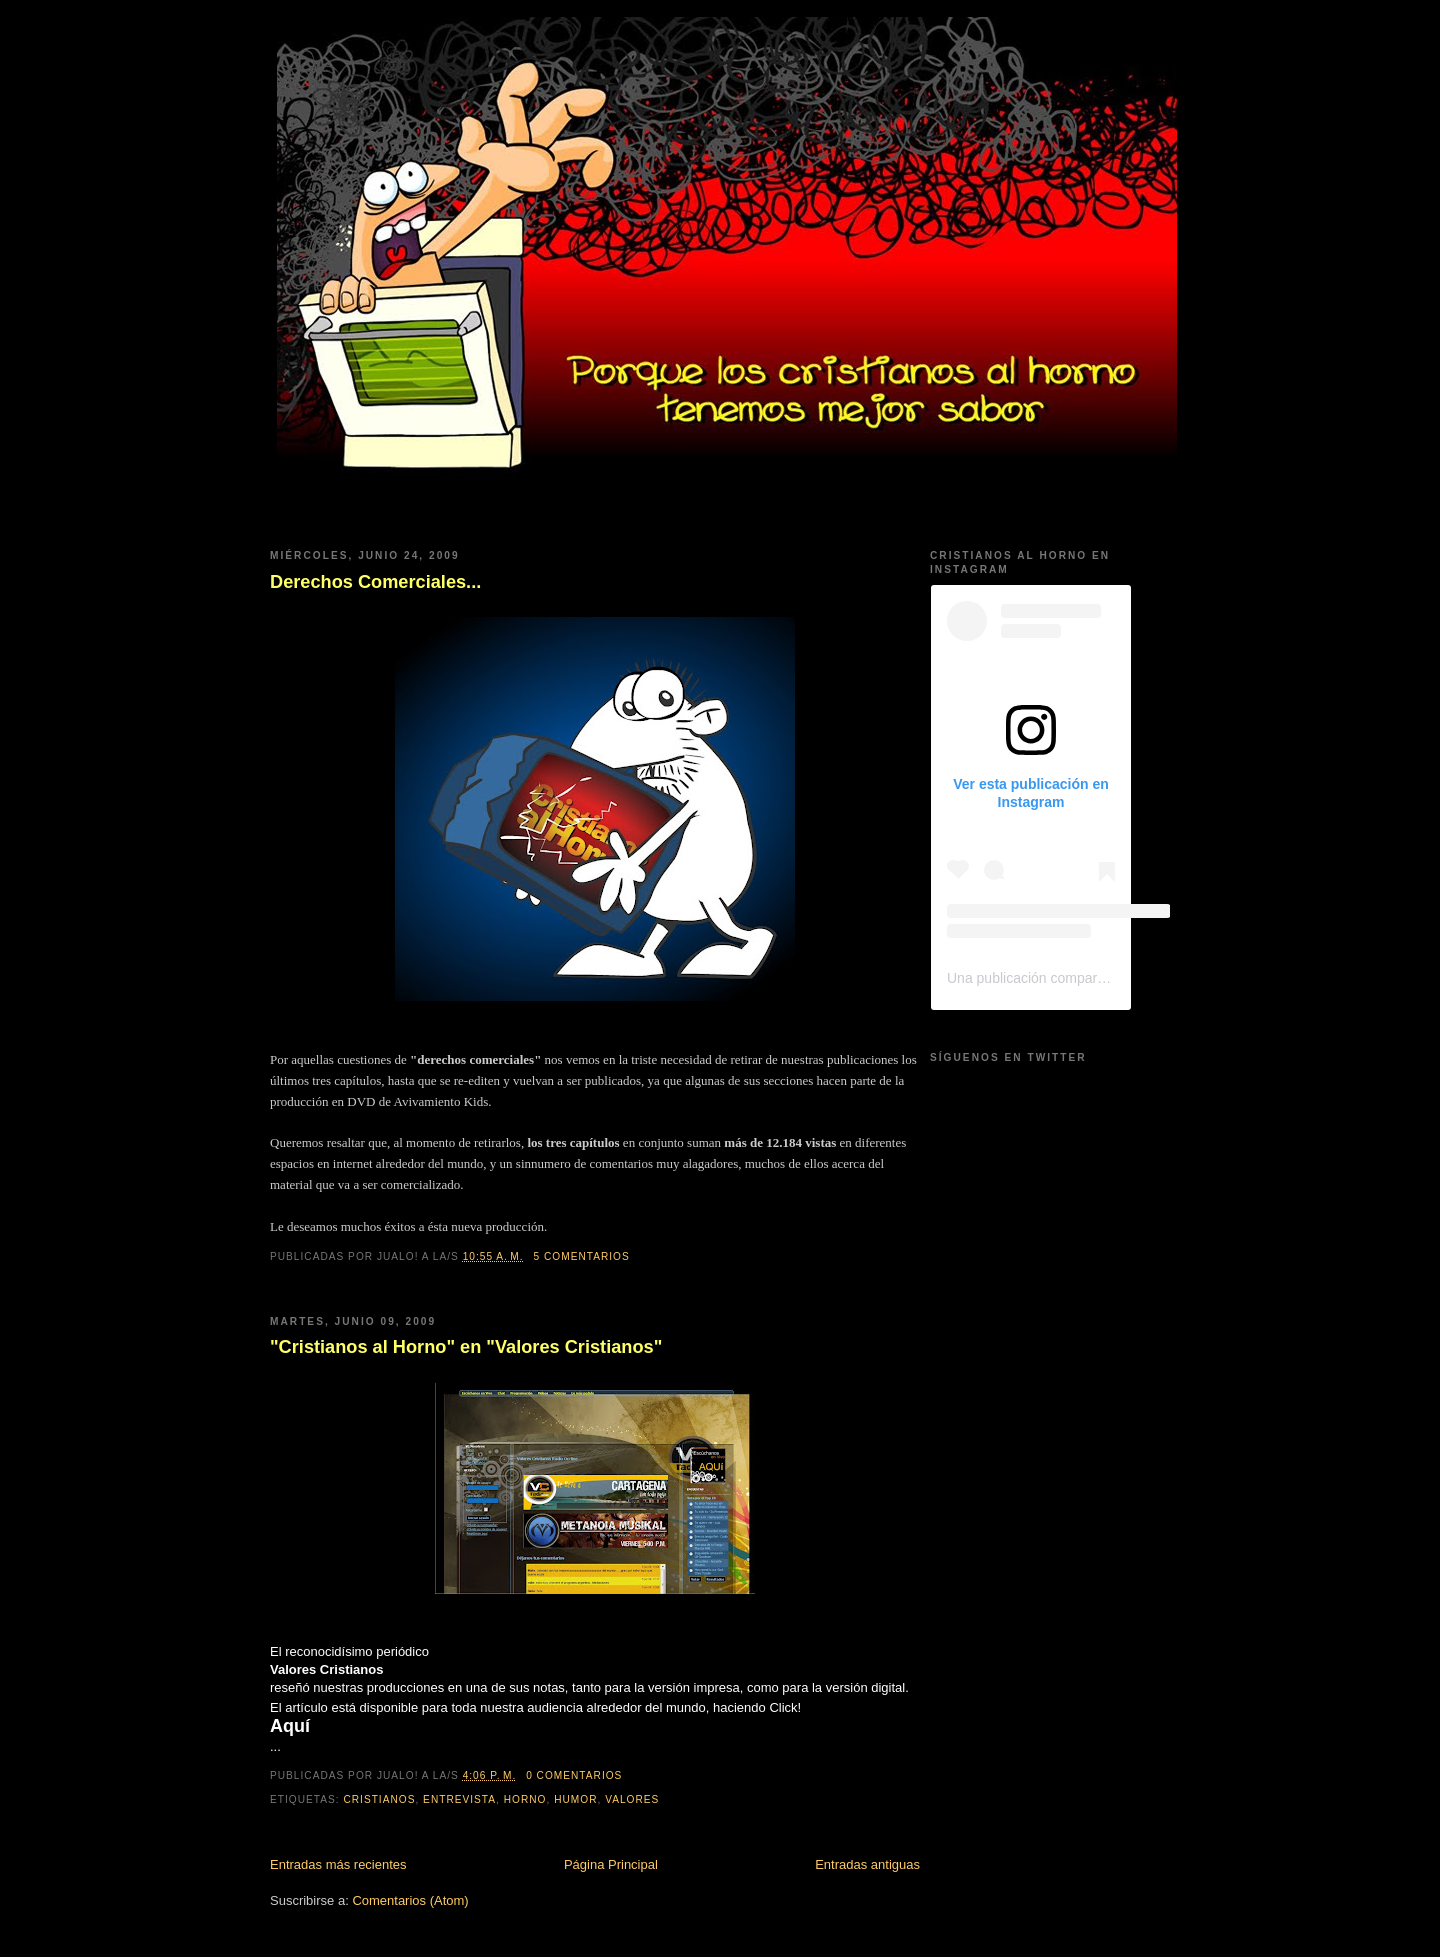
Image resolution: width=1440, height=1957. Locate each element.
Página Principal (611, 1864)
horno (525, 1799)
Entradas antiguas (867, 1864)
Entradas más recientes (338, 1864)
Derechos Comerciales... (375, 582)
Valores (632, 1799)
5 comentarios (582, 1256)
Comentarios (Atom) (410, 1900)
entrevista (459, 1799)
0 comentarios (574, 1775)
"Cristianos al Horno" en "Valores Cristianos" (466, 1347)
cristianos (379, 1799)
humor (575, 1799)
